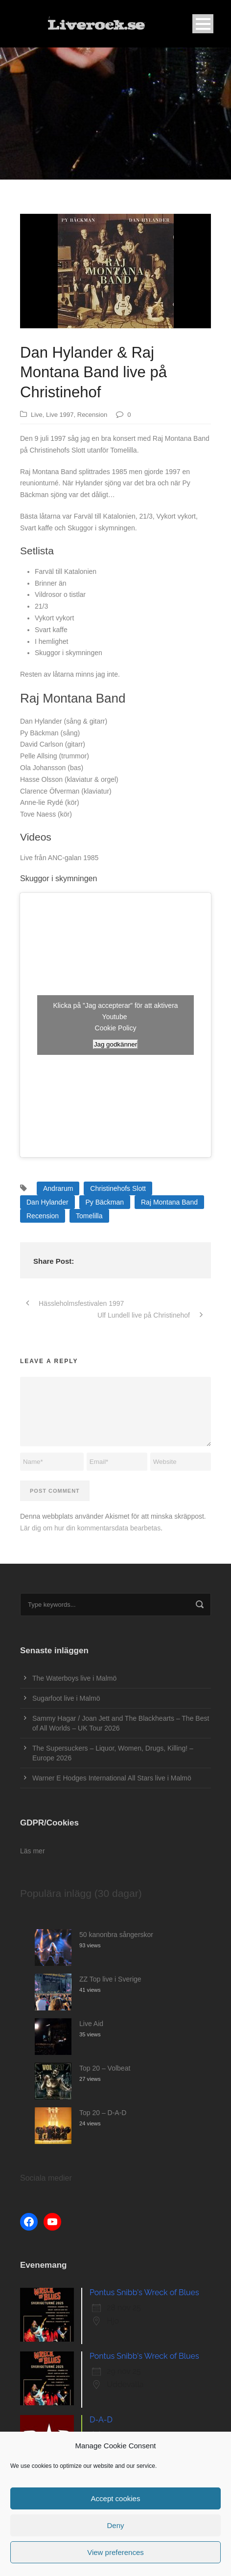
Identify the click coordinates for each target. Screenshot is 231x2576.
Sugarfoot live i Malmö (66, 1698)
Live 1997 (59, 414)
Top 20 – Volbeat (104, 2068)
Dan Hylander (47, 1202)
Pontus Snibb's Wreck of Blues (144, 2292)
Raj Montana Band (169, 1202)
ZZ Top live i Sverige (110, 1979)
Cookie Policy (116, 1028)
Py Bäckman (105, 1202)
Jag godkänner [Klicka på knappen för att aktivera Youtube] (115, 1044)
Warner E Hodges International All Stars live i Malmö (111, 1778)
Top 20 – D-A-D (102, 2113)
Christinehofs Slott (118, 1188)
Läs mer (32, 1851)
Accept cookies (115, 2498)
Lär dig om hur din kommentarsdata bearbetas (90, 1528)
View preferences (115, 2552)
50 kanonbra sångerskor (116, 1934)
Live (37, 414)
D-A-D (101, 2419)
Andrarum (58, 1188)
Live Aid (91, 2024)
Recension (92, 414)
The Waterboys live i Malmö (74, 1678)
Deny (115, 2525)
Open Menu (202, 23)
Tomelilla (89, 1216)
